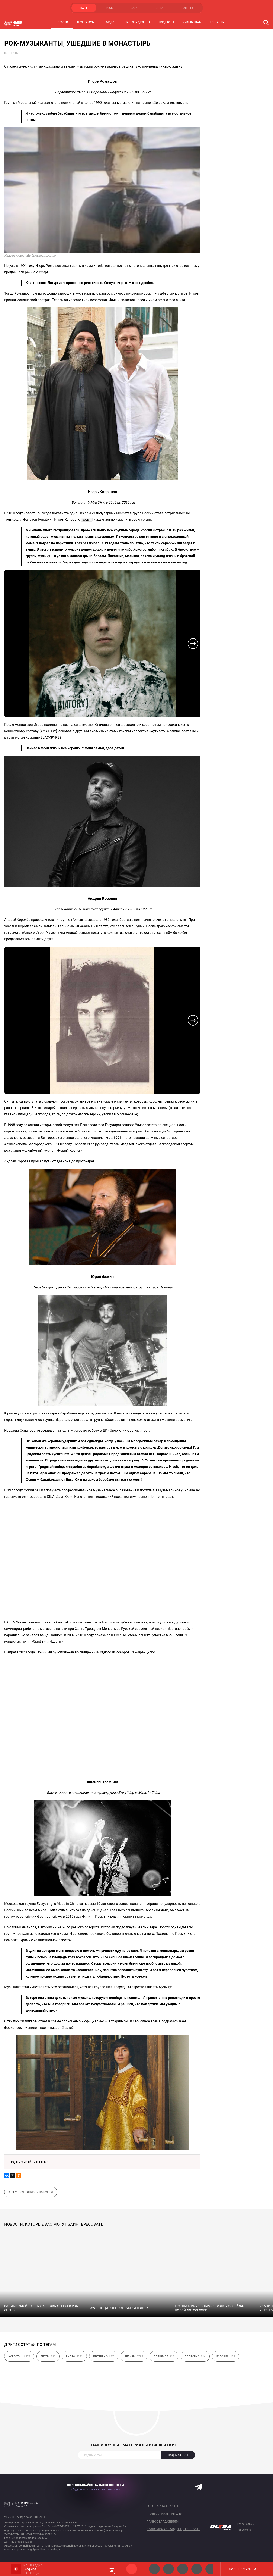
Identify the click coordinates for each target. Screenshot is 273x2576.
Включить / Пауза (16, 2569)
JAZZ (134, 7)
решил (86, 519)
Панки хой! (210, 2569)
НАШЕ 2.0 (154, 2569)
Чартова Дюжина (137, 22)
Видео (109, 22)
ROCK (109, 7)
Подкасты (166, 22)
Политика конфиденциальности (173, 2529)
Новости (62, 22)
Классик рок (196, 2569)
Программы (85, 22)
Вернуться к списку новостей (30, 2192)
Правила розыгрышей (164, 2513)
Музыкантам (191, 22)
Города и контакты (162, 2506)
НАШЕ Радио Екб (182, 2569)
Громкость (112, 2571)
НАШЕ (84, 7)
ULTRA (159, 7)
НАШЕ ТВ (187, 7)
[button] (193, 643)
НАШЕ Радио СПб (168, 2569)
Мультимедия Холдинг (21, 2504)
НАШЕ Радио (131, 2569)
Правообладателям (163, 2521)
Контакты (217, 22)
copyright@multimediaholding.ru (42, 2549)
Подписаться (178, 2455)
